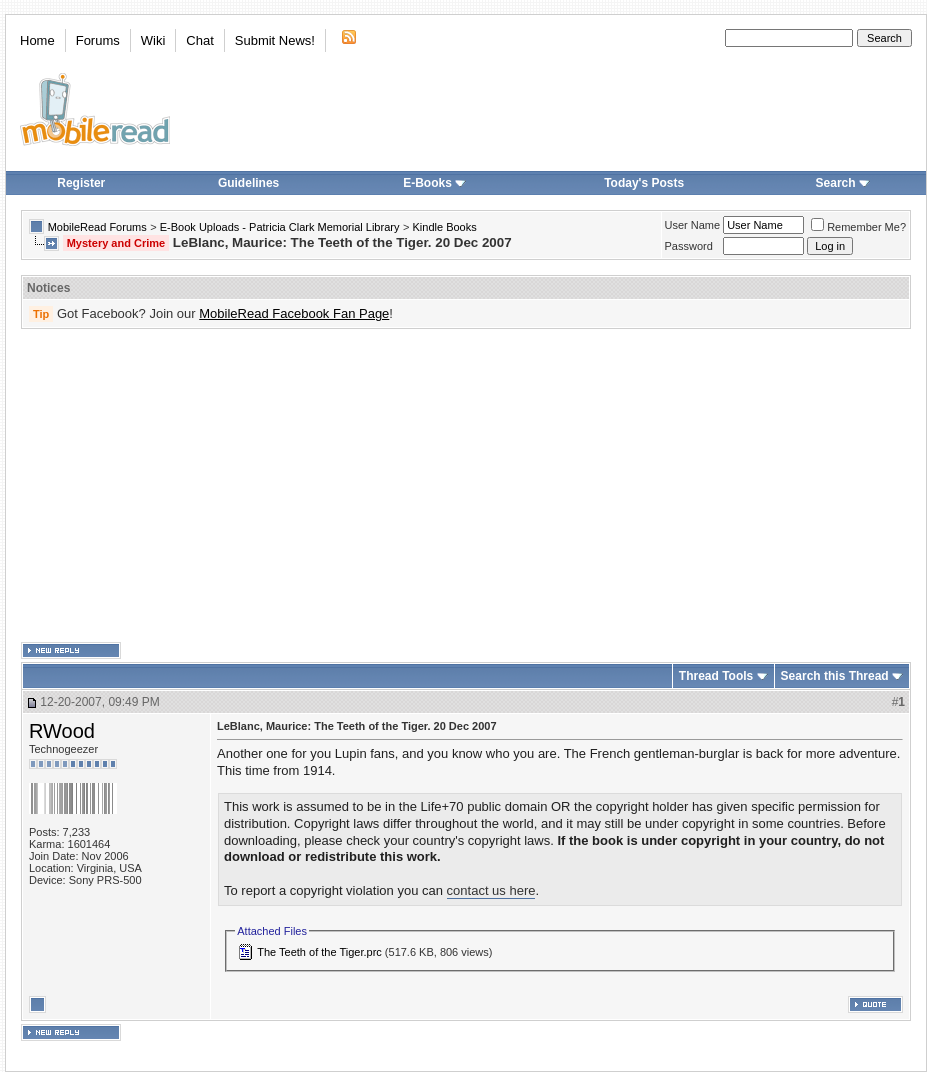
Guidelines (248, 183)
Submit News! (275, 40)
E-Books (434, 183)
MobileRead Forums (97, 227)
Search (843, 183)
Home (37, 40)
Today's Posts (644, 183)
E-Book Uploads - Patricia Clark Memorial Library (280, 227)
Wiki (153, 40)
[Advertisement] (362, 486)
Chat (199, 40)
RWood (62, 731)
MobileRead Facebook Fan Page (294, 313)
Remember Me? (858, 227)
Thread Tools (716, 676)
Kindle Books (445, 227)
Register (81, 183)
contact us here (491, 890)
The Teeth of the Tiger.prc (319, 952)
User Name (693, 225)
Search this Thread (835, 676)
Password (689, 246)
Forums (98, 40)
